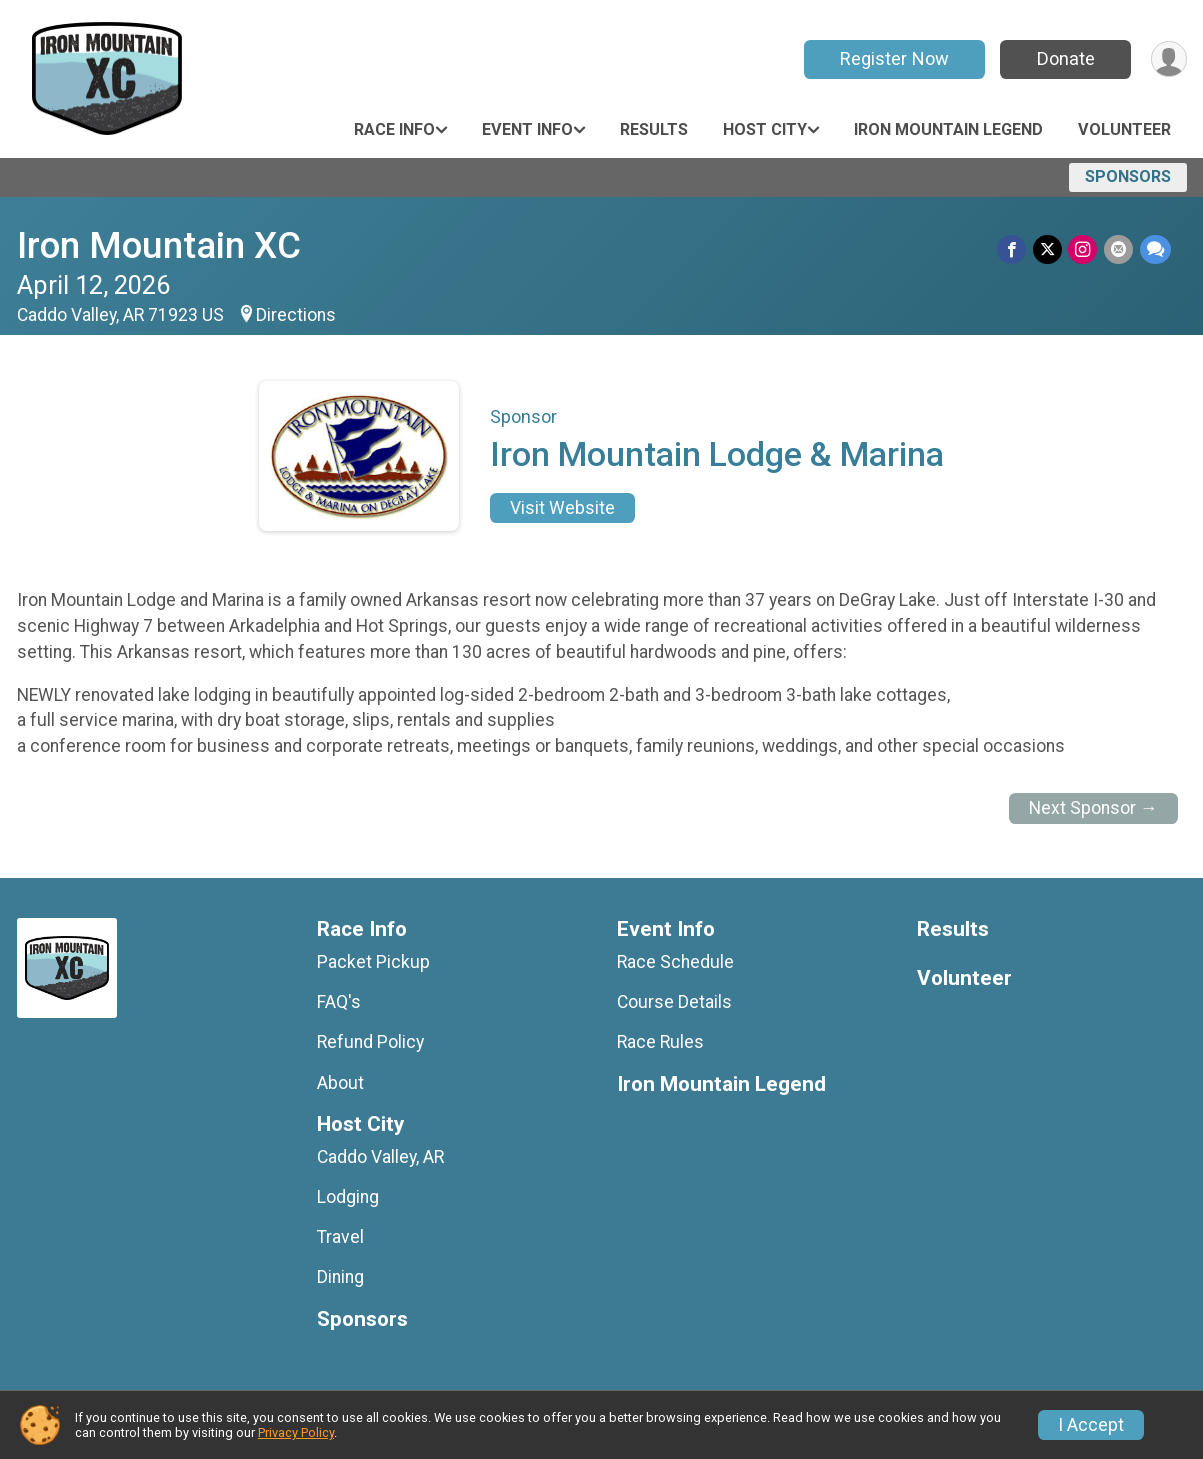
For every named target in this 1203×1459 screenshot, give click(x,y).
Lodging (348, 1197)
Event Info (527, 129)
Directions (296, 315)
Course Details (674, 1002)
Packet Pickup (373, 962)
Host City (765, 129)
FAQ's (339, 1002)
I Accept (1091, 1425)
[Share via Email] (1119, 249)
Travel (340, 1237)
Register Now (892, 58)
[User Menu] (1168, 59)
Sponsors (1128, 176)
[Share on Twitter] (1049, 249)
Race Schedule (675, 962)
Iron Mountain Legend (948, 129)
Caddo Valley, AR (380, 1157)
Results (654, 129)
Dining (340, 1277)
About (340, 1083)
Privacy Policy (296, 1432)
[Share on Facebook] (1014, 249)
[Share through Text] (1155, 249)
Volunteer (1124, 129)
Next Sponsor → (1093, 808)
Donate (1064, 58)
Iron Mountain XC (159, 245)
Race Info (394, 129)
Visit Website (562, 508)
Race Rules (660, 1042)
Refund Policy (370, 1042)
